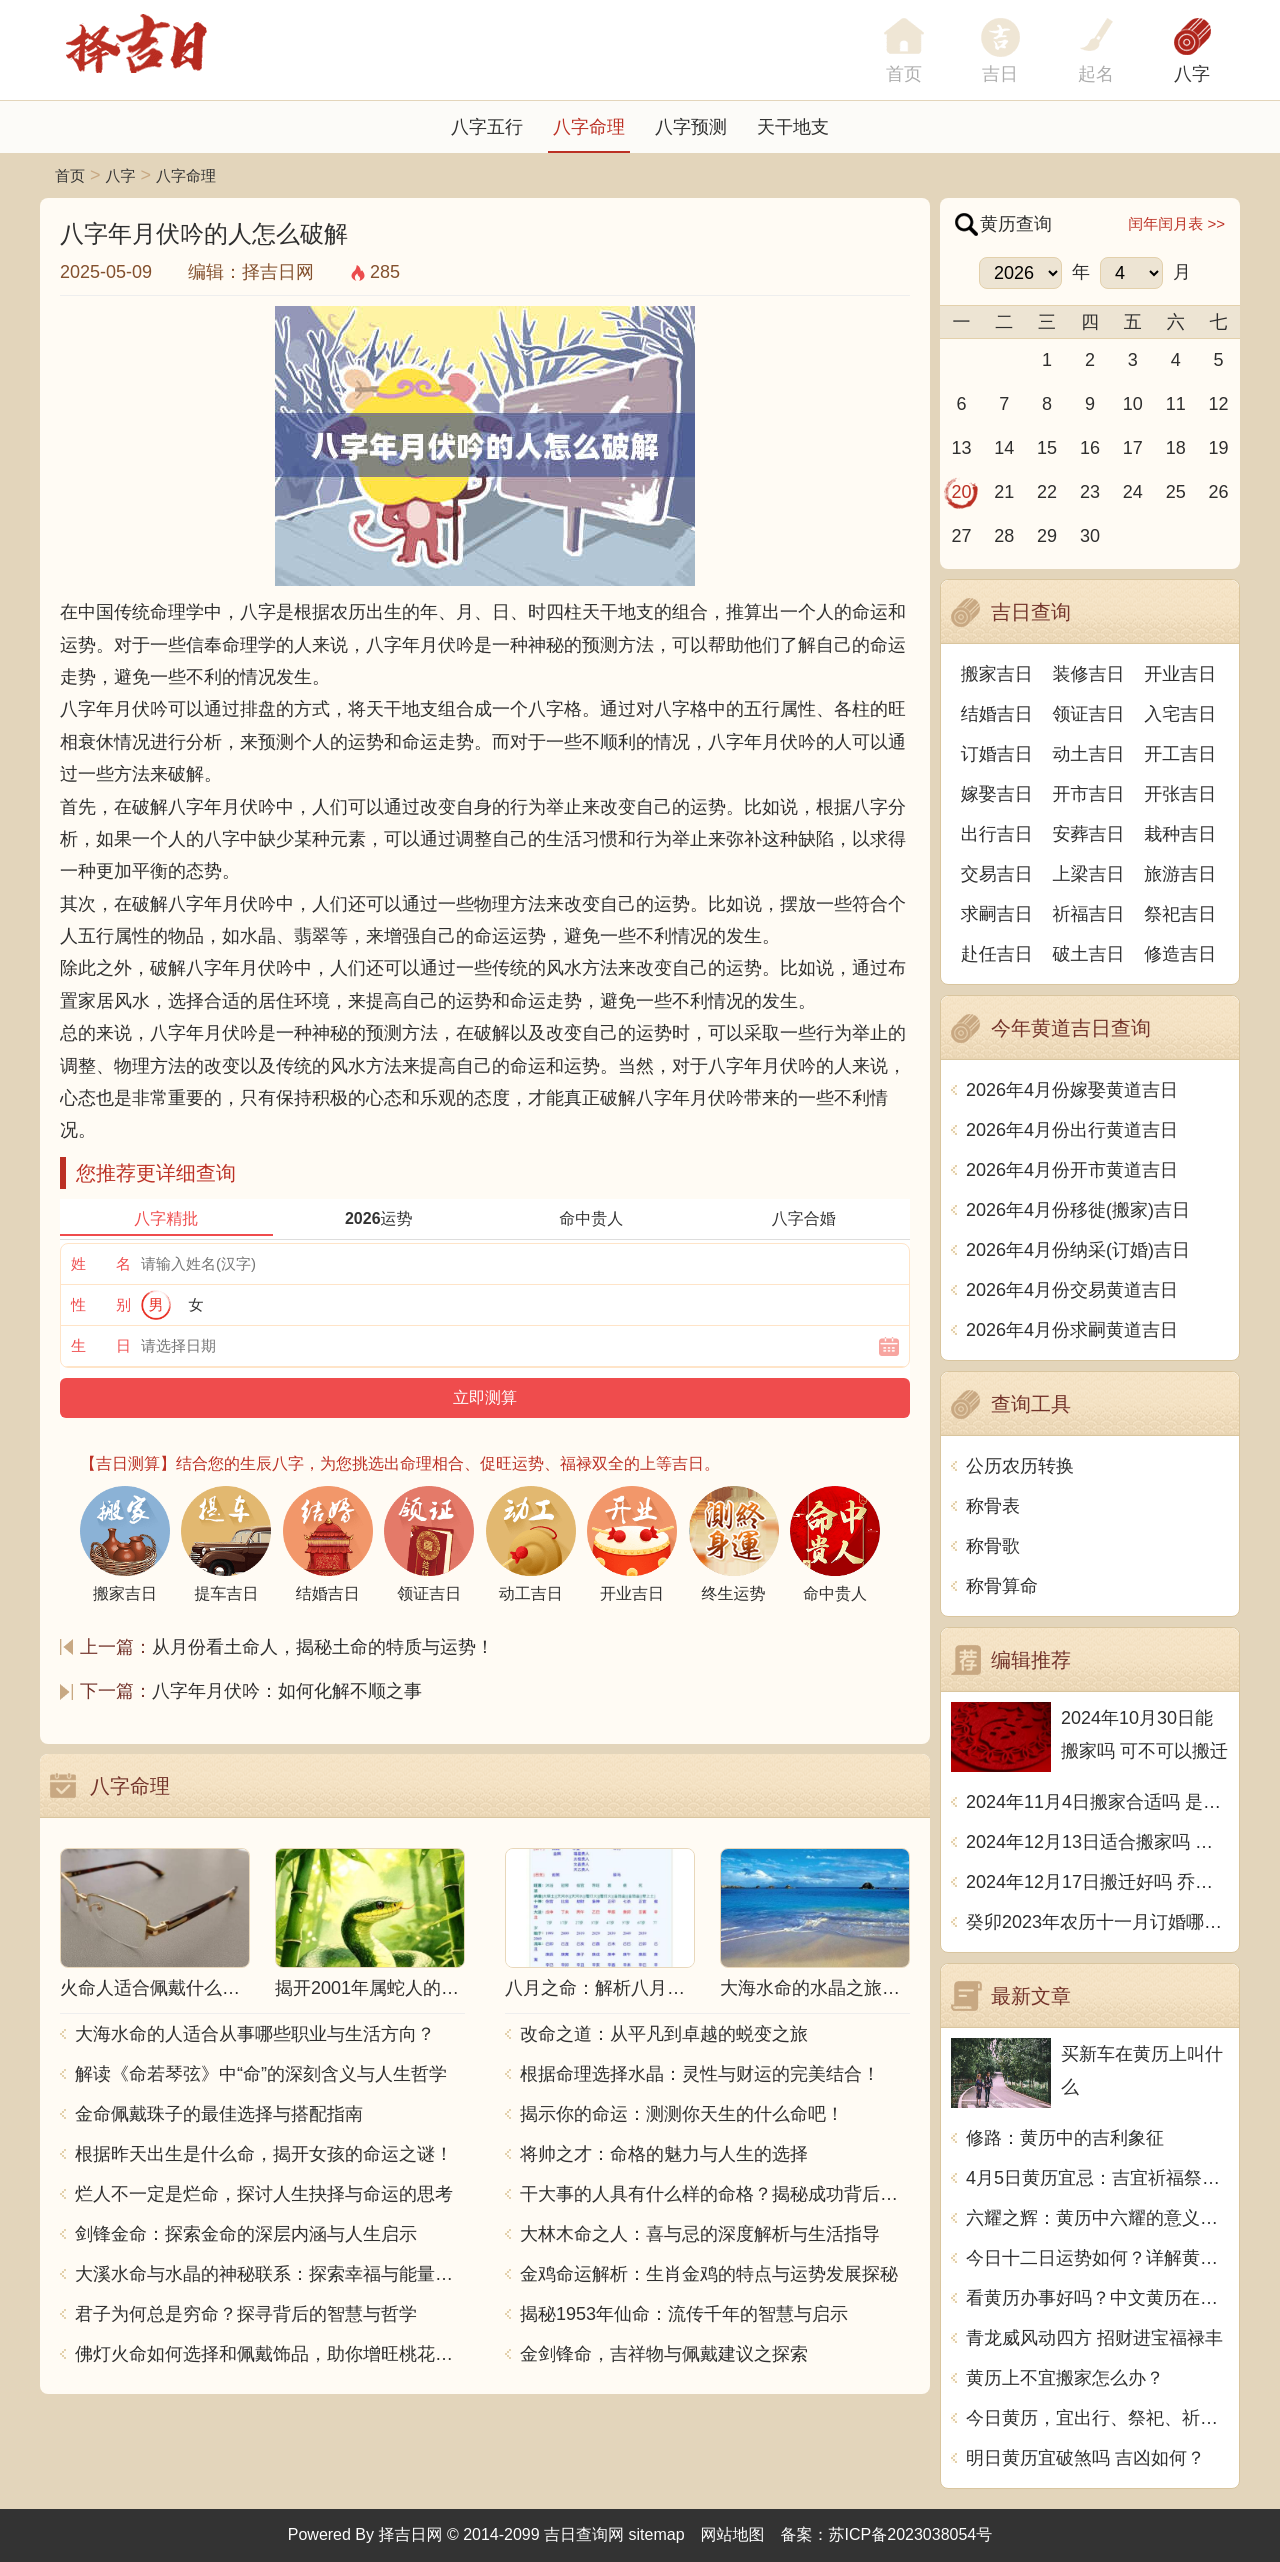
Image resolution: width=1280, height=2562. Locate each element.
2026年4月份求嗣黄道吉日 (1072, 1330)
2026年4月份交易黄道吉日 (1072, 1290)
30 (1090, 536)
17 (1133, 448)
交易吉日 (997, 874)
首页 (70, 175)
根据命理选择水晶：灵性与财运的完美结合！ (700, 2074)
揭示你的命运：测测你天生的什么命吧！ (682, 2114)
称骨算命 (1002, 1586)
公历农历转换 (1020, 1466)
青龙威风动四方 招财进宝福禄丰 (1094, 2338)
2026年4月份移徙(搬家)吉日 (1078, 1210)
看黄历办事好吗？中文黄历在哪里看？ (1097, 2298)
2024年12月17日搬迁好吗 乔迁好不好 (1097, 1882)
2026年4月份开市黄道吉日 (1072, 1170)
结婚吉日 (997, 714)
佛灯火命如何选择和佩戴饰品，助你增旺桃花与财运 (270, 2354)
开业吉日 (1180, 674)
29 (1047, 536)
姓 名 (101, 1263)
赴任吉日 (997, 954)
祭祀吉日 (1180, 914)
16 (1090, 448)
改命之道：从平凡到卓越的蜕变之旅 (664, 2034)
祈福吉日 (1089, 914)
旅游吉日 (1180, 874)
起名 (1096, 74)
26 (1219, 492)
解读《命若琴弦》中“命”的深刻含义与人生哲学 (261, 2074)
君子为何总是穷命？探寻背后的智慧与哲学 (246, 2314)
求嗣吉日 (997, 914)
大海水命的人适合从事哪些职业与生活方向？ (255, 2034)
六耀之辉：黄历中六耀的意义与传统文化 (1097, 2218)
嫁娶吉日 (997, 794)
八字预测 (691, 127)
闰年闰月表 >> (1176, 223)
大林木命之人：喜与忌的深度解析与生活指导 (700, 2234)
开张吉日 (1180, 794)
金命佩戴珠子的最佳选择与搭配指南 (219, 2114)
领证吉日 (1089, 714)
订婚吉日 (997, 754)
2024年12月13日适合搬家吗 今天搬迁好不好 (1097, 1842)
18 (1176, 448)
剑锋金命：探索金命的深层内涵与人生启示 (246, 2234)
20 (961, 492)
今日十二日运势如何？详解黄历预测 (1097, 2258)
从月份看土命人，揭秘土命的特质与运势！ (323, 1647)
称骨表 (993, 1506)
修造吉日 (1180, 954)
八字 (1192, 74)
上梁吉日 (1089, 874)
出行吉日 (997, 834)
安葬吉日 (1089, 834)
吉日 (1000, 74)
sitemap (657, 2534)
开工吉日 (1180, 754)
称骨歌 (993, 1546)
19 (1219, 448)
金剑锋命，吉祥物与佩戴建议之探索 (664, 2354)
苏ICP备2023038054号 (911, 2534)
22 (1047, 492)
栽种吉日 (1180, 834)
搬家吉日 (997, 674)
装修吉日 (1089, 674)
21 (1004, 492)
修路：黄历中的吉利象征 (1065, 2138)
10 (1133, 404)
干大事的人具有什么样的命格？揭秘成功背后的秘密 (715, 2194)
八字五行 (487, 127)
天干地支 (793, 127)
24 (1133, 492)
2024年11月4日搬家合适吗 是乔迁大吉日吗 (1097, 1802)
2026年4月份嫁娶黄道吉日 (1072, 1090)
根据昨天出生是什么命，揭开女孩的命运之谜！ (264, 2154)
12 (1219, 404)
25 (1176, 492)
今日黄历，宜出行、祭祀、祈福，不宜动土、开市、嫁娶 (1097, 2418)
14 (1004, 448)
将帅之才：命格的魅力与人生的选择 (664, 2154)
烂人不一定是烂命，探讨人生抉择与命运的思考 (264, 2194)
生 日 (101, 1345)
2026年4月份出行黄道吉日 (1072, 1130)
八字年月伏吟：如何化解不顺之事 (287, 1691)
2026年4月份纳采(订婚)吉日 (1078, 1250)
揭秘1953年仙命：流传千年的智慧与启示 (684, 2314)
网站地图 (733, 2534)
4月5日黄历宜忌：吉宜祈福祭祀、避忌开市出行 (1097, 2178)
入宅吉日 (1180, 714)
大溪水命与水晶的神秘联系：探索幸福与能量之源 (270, 2274)
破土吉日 (1089, 954)
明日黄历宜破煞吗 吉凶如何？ (1085, 2458)
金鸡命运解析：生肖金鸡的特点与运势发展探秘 (709, 2274)
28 (1004, 536)
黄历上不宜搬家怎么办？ (1065, 2378)
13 (961, 448)
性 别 (101, 1304)
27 (961, 536)
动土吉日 (1089, 754)
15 (1047, 448)
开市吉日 (1089, 794)
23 (1090, 492)
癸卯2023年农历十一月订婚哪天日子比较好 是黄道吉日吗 (1097, 1922)
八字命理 (589, 127)
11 (1176, 404)
